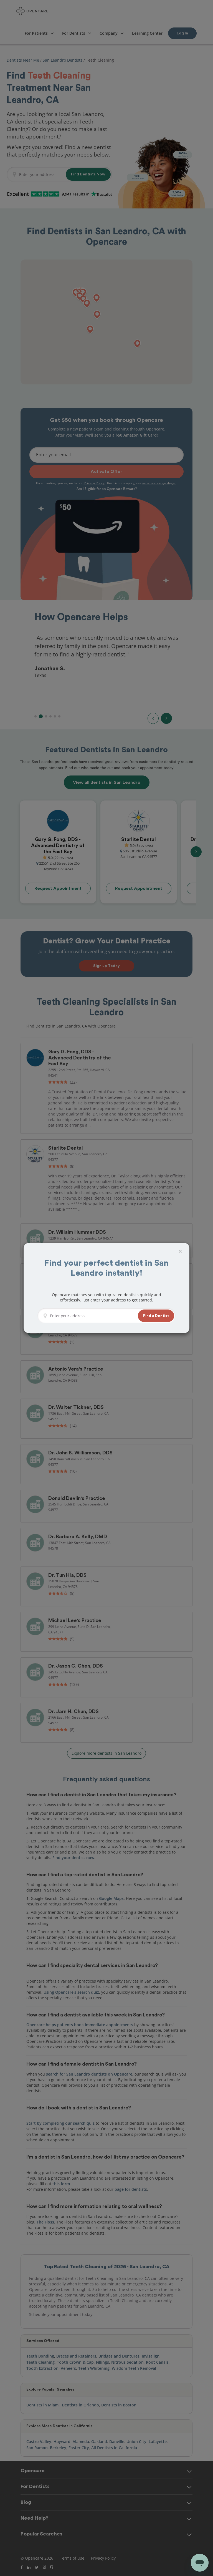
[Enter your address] (92, 1316)
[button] (156, 1316)
